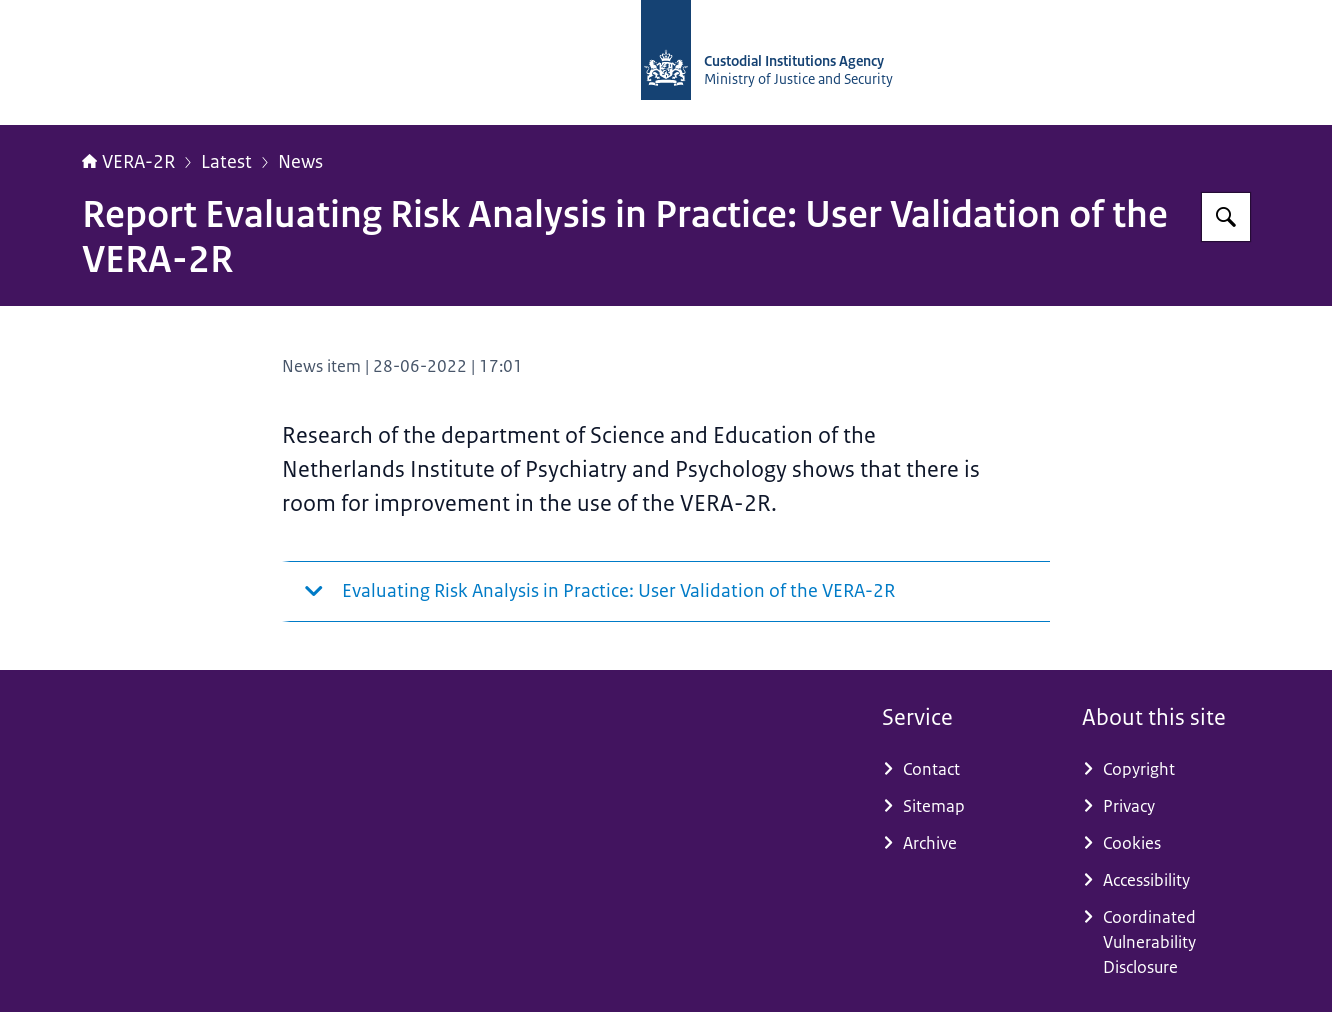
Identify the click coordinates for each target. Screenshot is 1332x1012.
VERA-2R (128, 162)
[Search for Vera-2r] (1226, 217)
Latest (226, 162)
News (300, 162)
